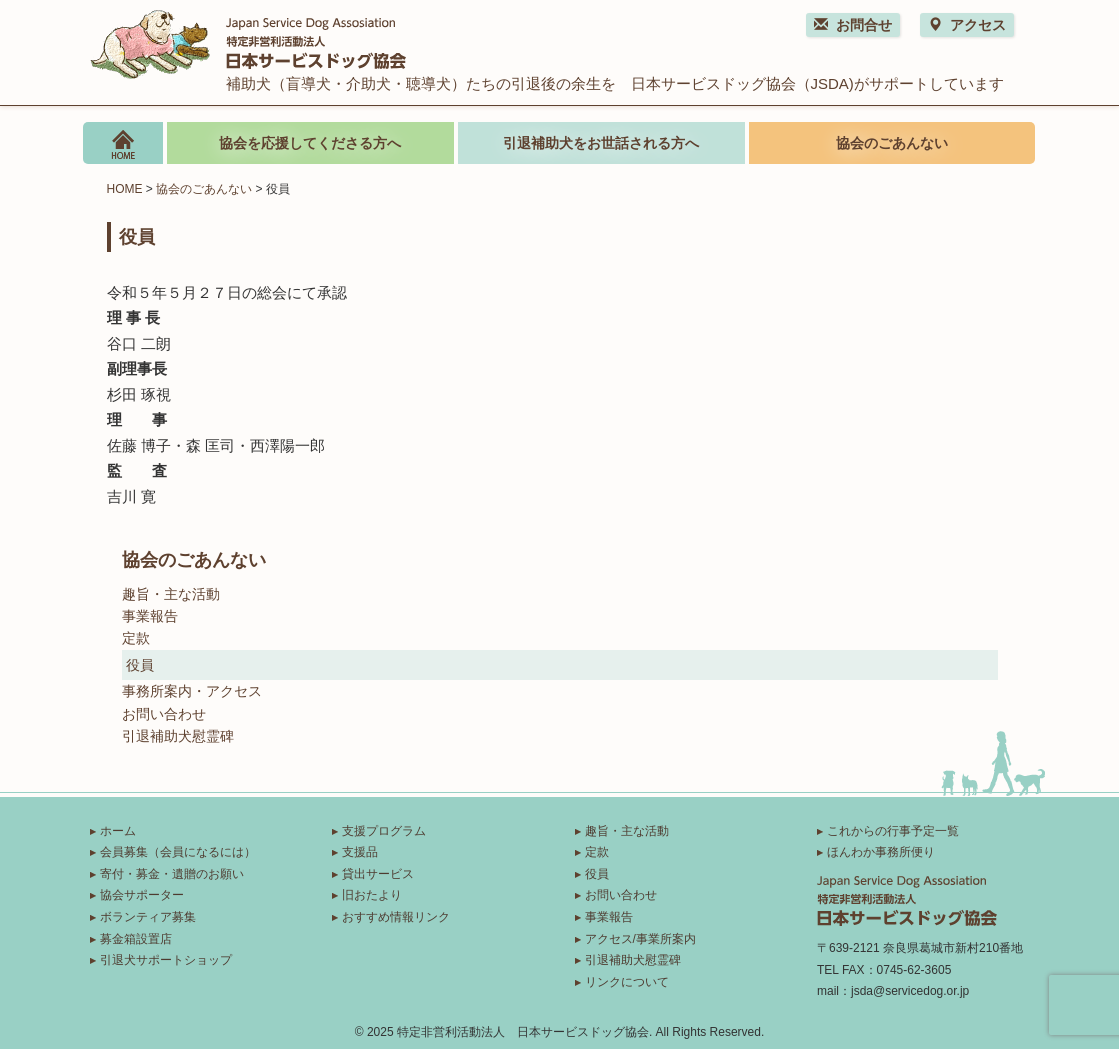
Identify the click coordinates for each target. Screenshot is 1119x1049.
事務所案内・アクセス (192, 691)
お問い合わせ (164, 714)
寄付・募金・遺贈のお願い (172, 874)
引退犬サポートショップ (166, 960)
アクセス (967, 25)
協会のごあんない (892, 143)
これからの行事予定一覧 (893, 831)
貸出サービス (378, 874)
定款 (136, 638)
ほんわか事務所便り (881, 852)
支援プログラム (384, 831)
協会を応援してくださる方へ (310, 143)
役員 (140, 665)
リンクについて (627, 982)
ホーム (118, 831)
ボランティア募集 (148, 917)
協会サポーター (142, 895)
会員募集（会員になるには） (178, 852)
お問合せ (853, 25)
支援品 (360, 852)
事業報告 (150, 616)
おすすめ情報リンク (396, 917)
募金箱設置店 (136, 939)
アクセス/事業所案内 (640, 939)
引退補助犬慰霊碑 (178, 736)
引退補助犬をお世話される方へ (601, 143)
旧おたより (372, 895)
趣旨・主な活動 (171, 594)
